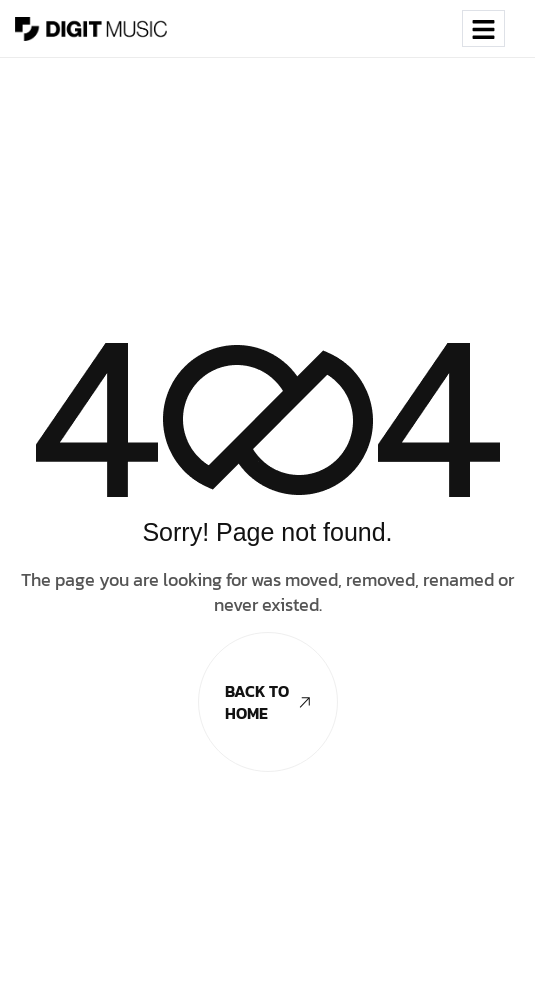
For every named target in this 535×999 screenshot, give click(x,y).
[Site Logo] (91, 27)
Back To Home (267, 702)
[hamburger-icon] (483, 28)
